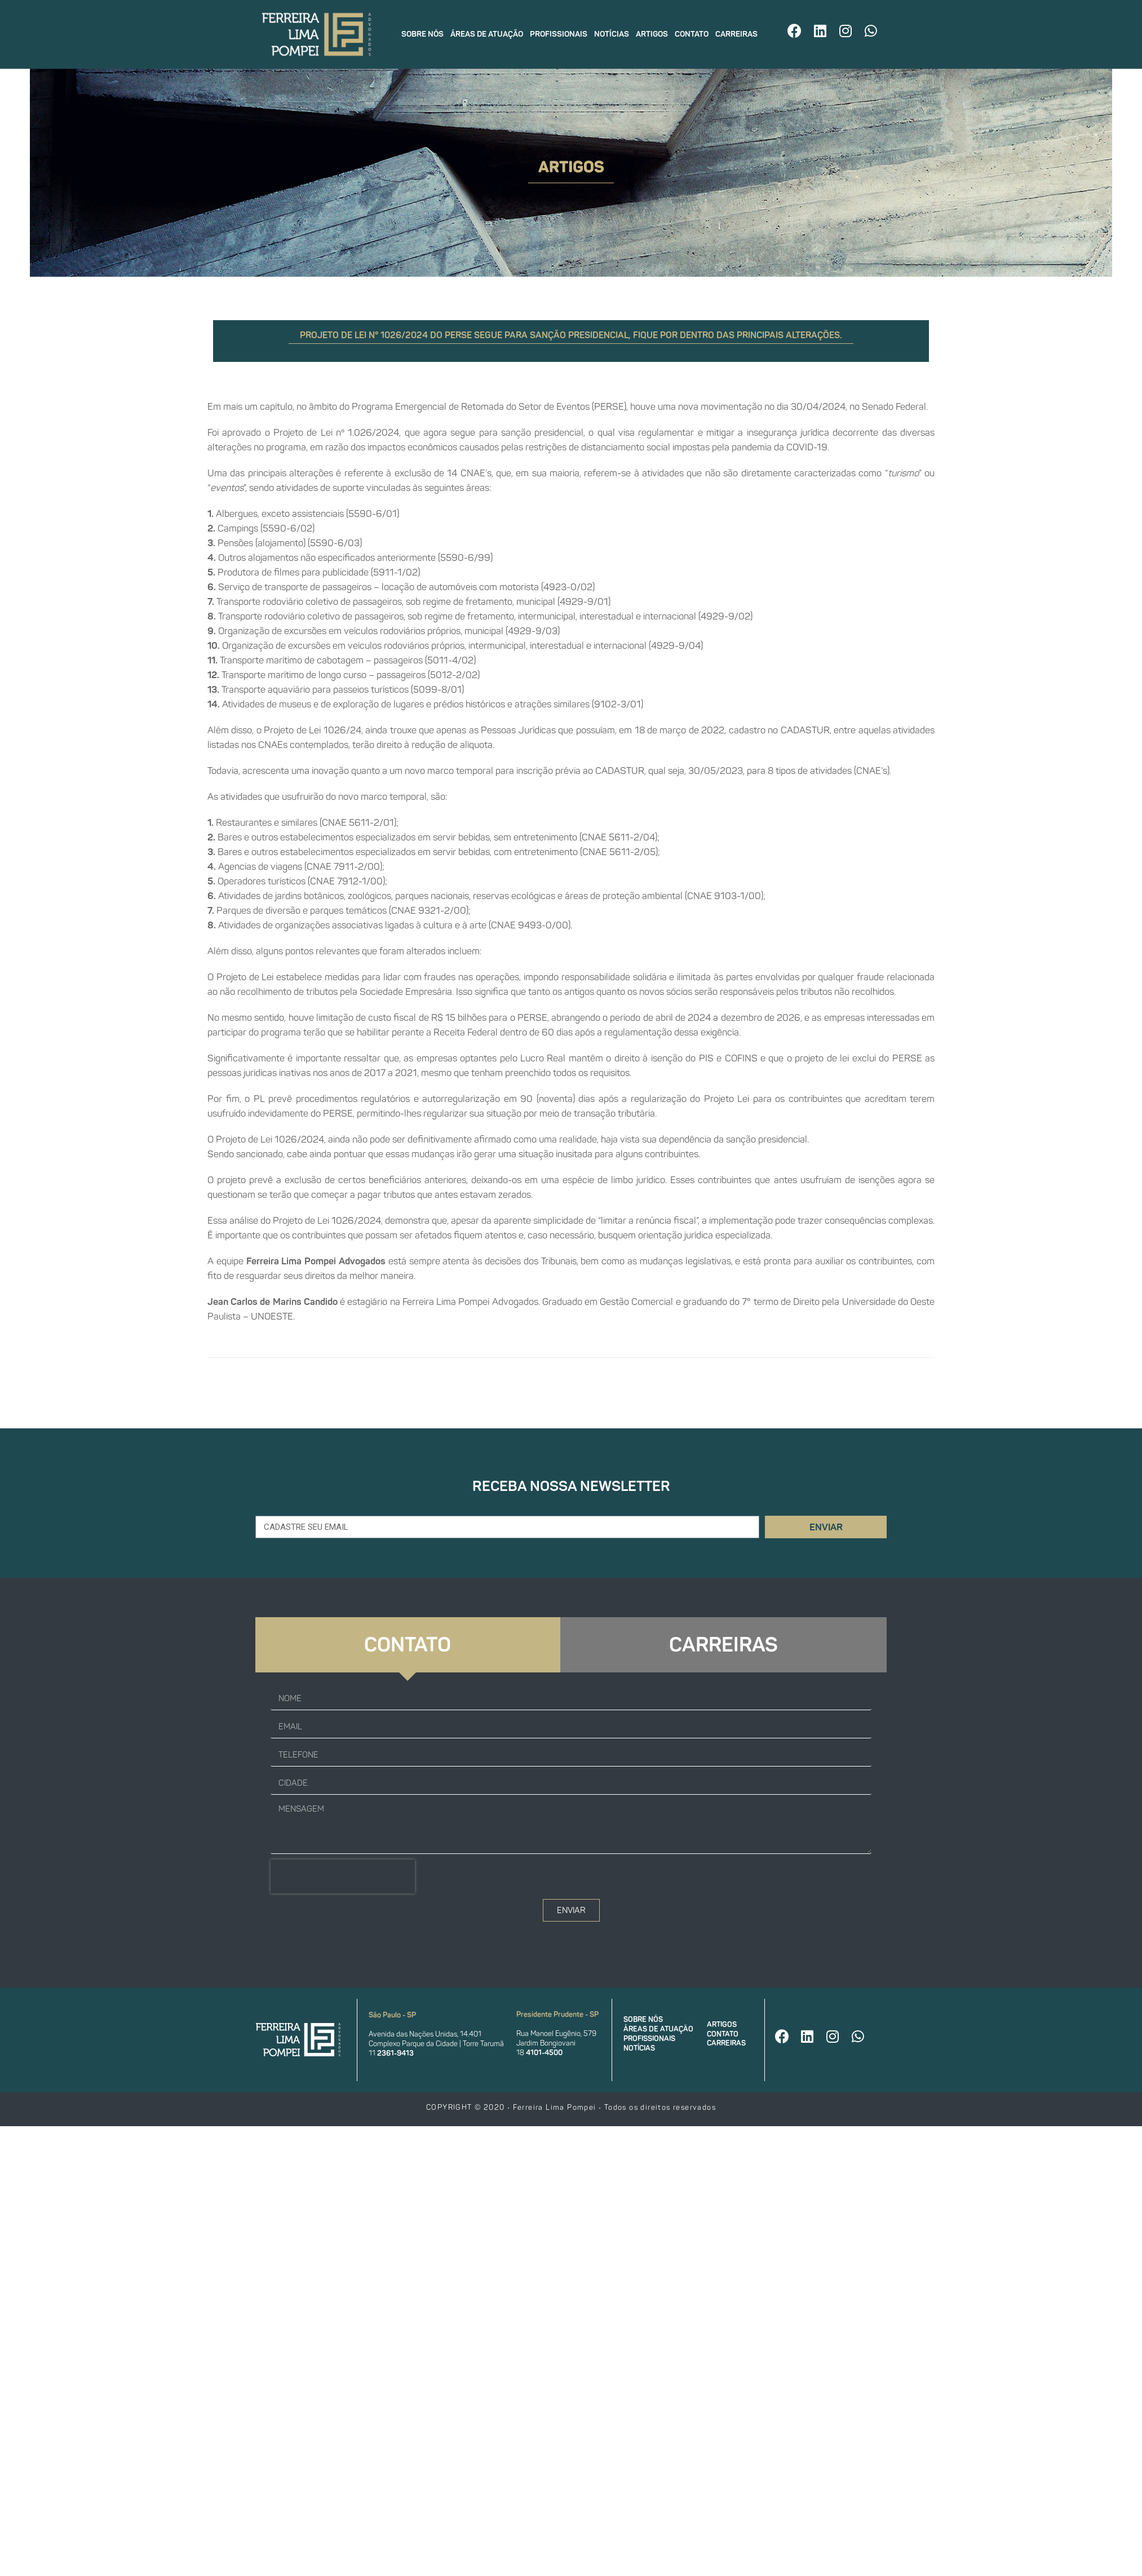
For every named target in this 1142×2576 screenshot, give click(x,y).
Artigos (652, 34)
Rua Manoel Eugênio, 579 (556, 2033)
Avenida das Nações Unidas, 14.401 (425, 2034)
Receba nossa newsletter (571, 1486)
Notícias (611, 34)
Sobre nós (422, 34)
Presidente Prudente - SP (557, 2014)
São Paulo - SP (392, 2015)
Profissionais (558, 34)
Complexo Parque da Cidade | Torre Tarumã (436, 2043)
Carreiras (736, 34)
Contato (692, 34)
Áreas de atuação (486, 34)
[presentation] (343, 1876)
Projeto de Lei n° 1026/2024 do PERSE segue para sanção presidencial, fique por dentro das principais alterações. (571, 335)
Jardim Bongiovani (546, 2043)
